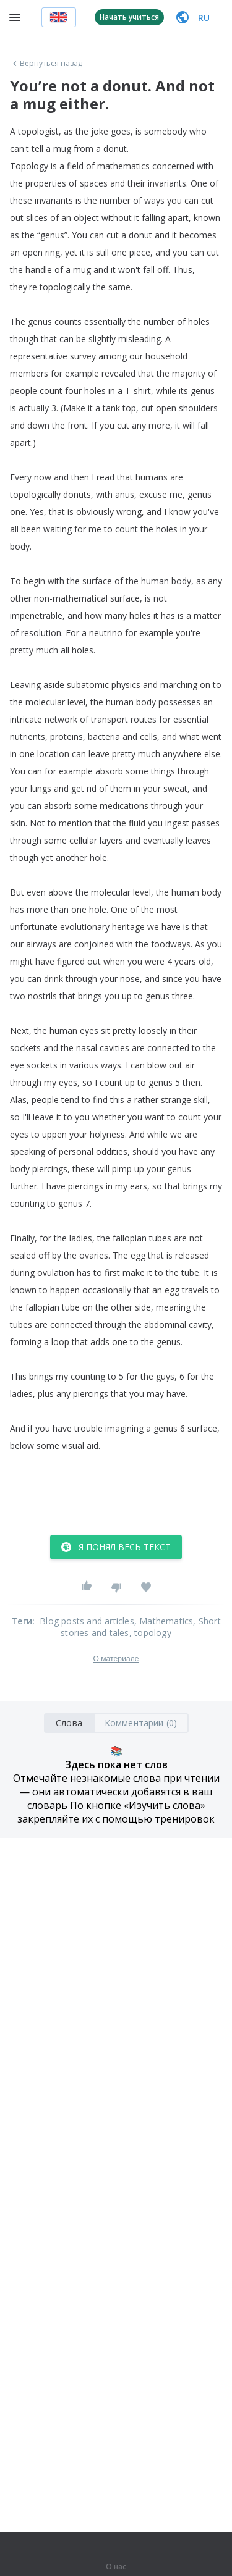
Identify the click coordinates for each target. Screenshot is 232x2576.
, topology (150, 1632)
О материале (116, 1659)
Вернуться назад (46, 63)
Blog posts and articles (87, 1621)
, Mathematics (164, 1621)
